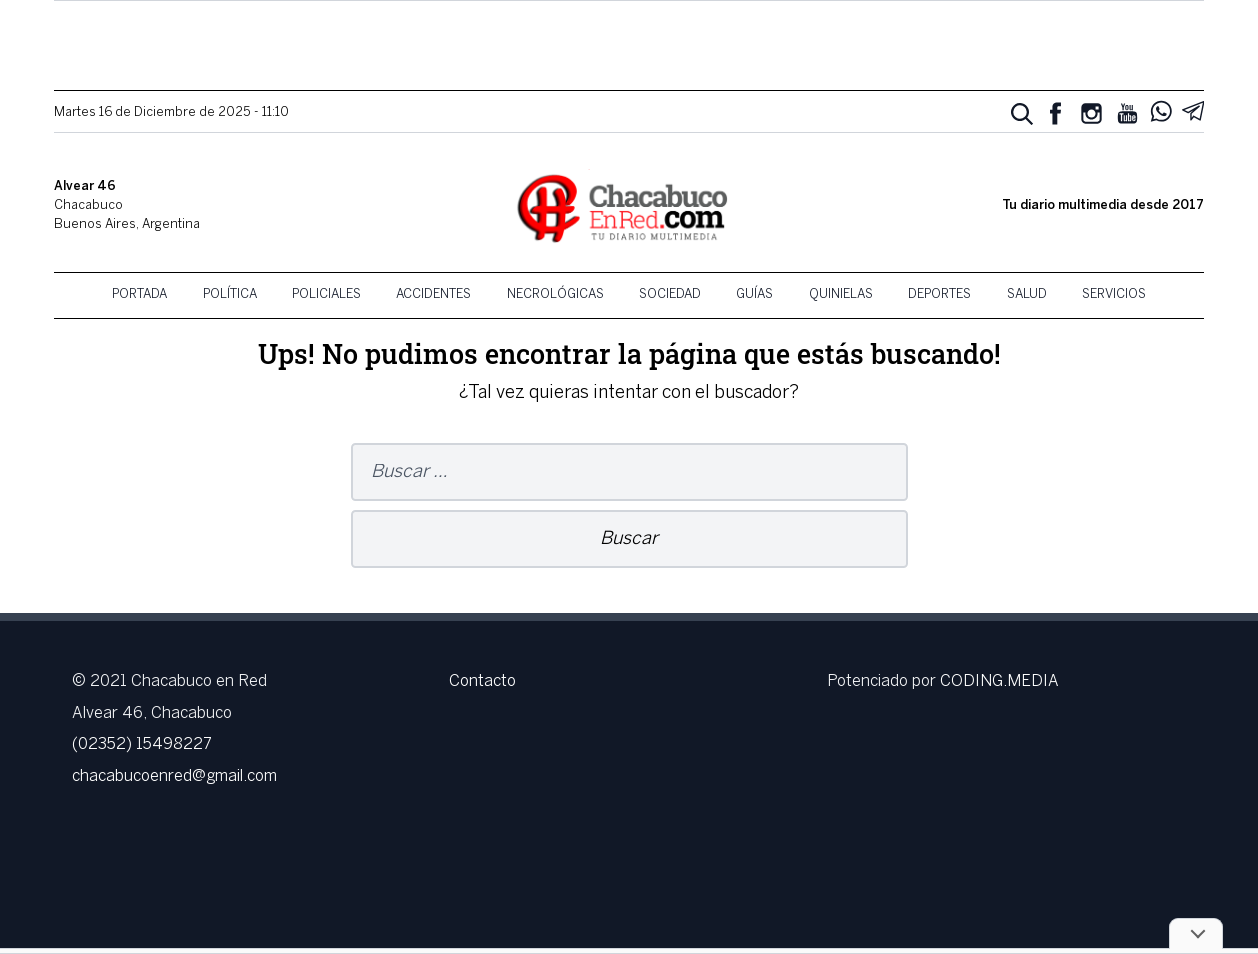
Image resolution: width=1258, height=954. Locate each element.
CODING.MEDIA (999, 681)
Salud (1027, 295)
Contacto (482, 681)
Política (230, 295)
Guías (754, 295)
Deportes (939, 295)
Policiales (326, 295)
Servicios (1114, 295)
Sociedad (670, 295)
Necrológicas (555, 295)
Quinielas (841, 295)
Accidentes (433, 295)
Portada (139, 295)
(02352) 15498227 (142, 744)
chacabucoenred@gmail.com (174, 776)
